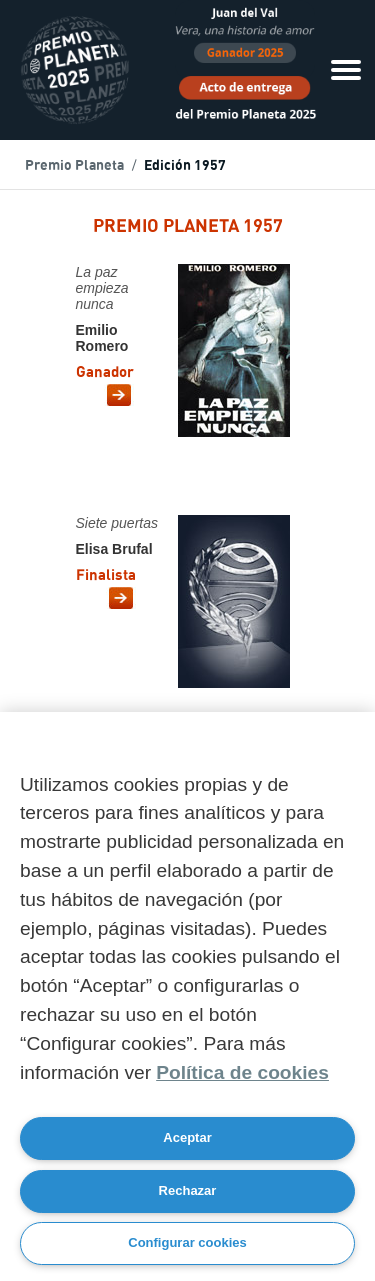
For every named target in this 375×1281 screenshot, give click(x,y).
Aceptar (187, 1137)
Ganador (105, 373)
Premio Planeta (74, 166)
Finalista (106, 576)
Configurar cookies (187, 1242)
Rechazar (188, 1190)
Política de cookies (242, 1072)
